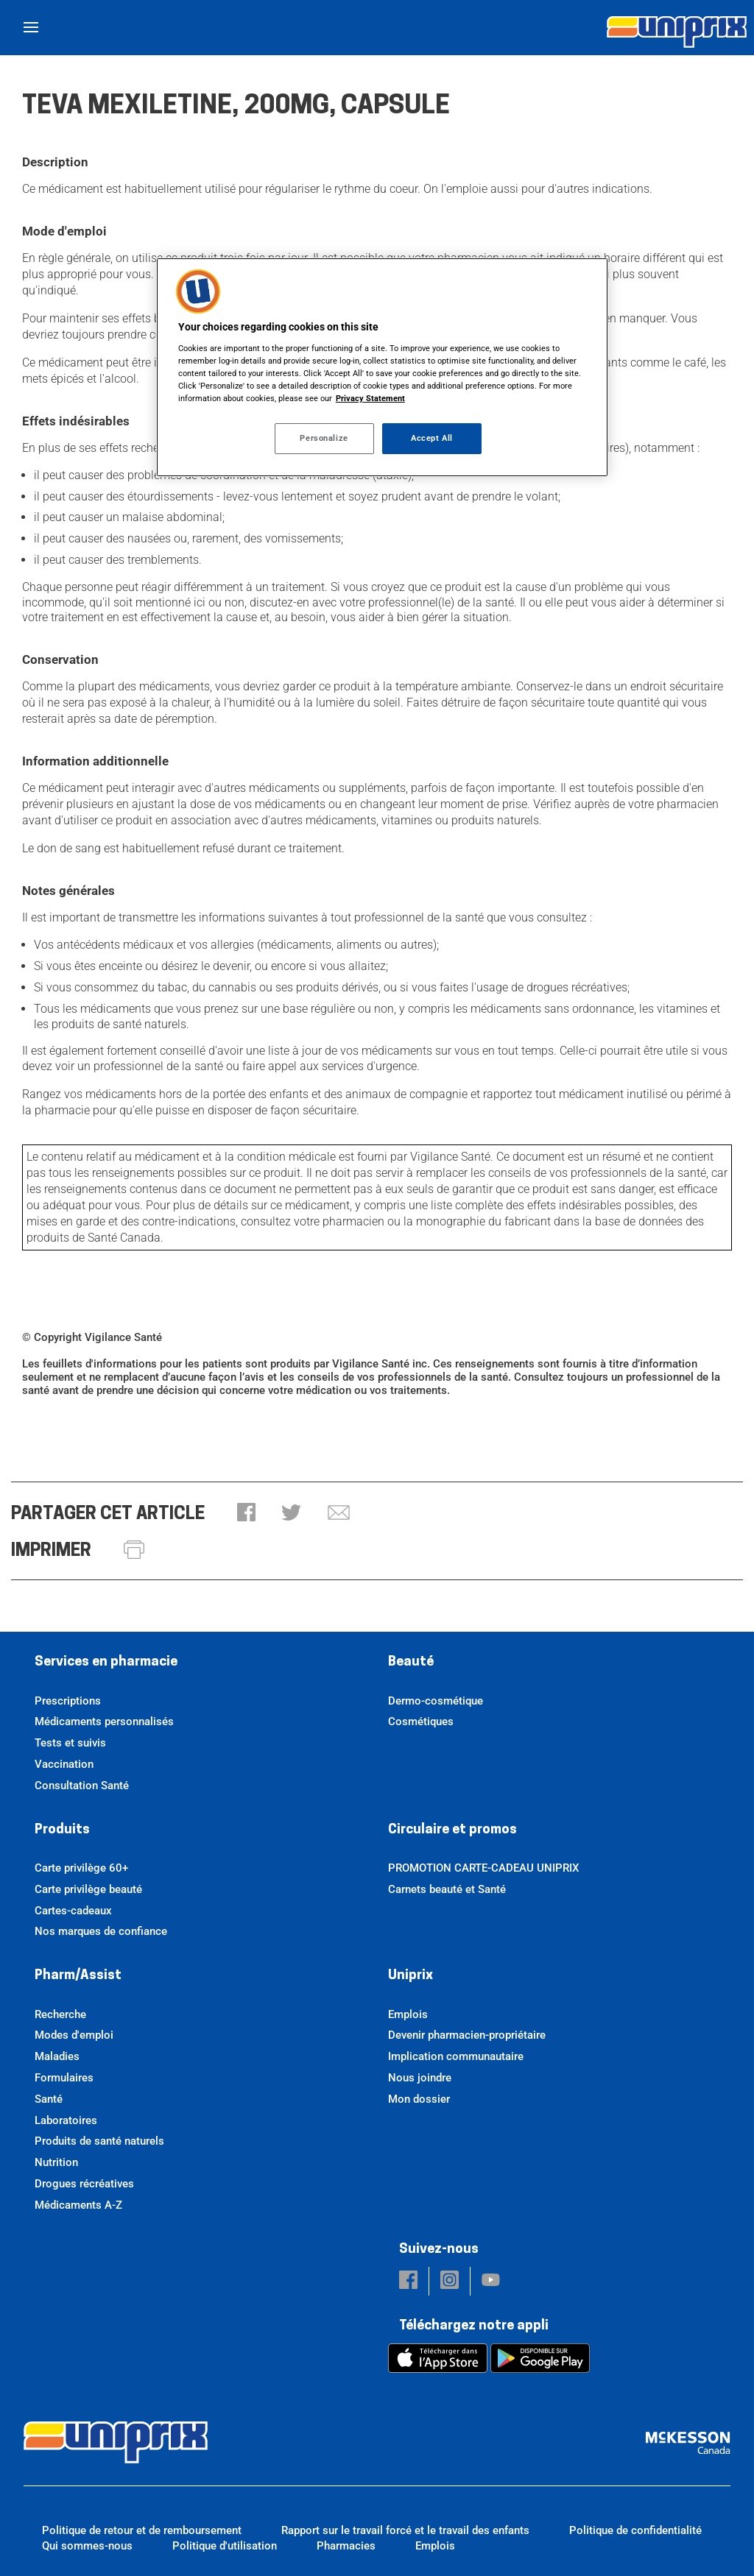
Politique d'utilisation (224, 2545)
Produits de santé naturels (99, 2141)
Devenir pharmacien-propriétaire (467, 2035)
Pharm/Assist (78, 1976)
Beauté (411, 1662)
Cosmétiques (421, 1721)
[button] (246, 1513)
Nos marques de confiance (101, 1931)
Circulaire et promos (452, 1830)
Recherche (60, 2014)
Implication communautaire (456, 2056)
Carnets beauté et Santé (447, 1889)
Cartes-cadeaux (73, 1910)
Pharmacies (346, 2545)
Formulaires (64, 2077)
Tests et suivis (70, 1742)
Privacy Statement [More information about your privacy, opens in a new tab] (370, 398)
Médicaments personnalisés (104, 1721)
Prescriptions (68, 1701)
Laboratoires (66, 2120)
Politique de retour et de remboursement (142, 2530)
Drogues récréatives (84, 2183)
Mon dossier (419, 2099)
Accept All (432, 438)
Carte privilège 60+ (81, 1868)
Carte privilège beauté (88, 1889)
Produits (62, 1830)
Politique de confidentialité (635, 2530)
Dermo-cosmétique (435, 1701)
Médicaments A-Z (78, 2205)
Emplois (408, 2014)
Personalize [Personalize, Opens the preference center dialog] (324, 438)
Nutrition (56, 2162)
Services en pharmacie (106, 1662)
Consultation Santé (82, 1785)
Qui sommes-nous (87, 2545)
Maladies (57, 2056)
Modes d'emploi (74, 2035)
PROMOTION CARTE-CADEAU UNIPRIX (483, 1868)
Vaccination (64, 1764)
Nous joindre (419, 2077)
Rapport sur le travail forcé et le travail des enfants (405, 2530)
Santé (49, 2099)
